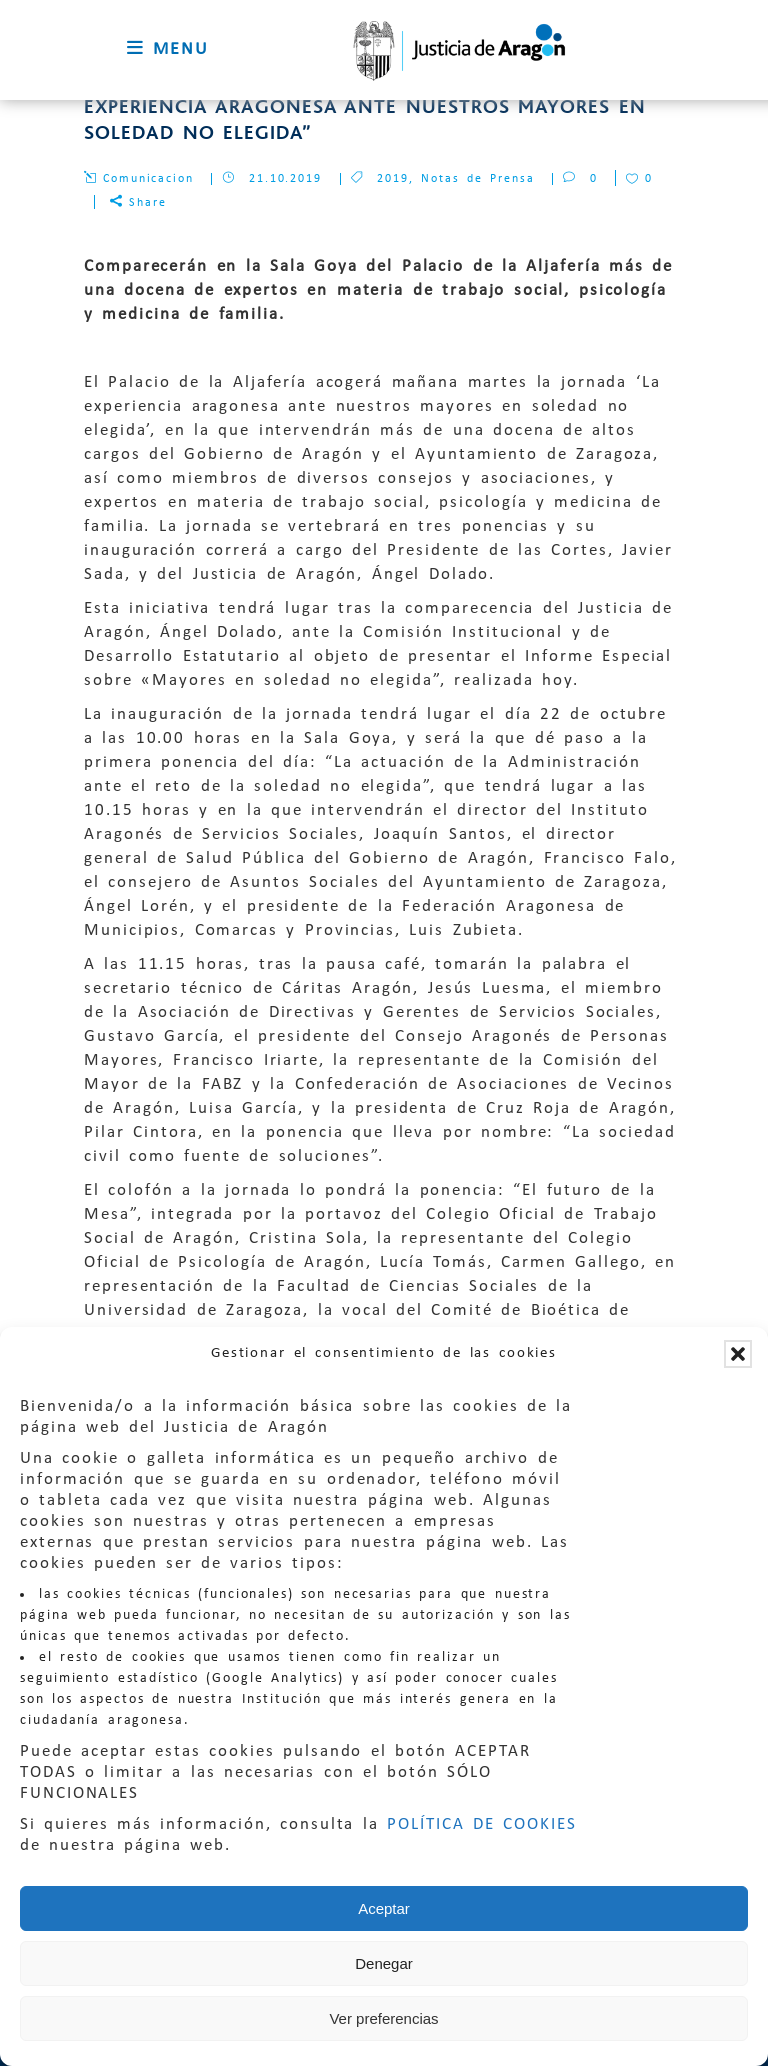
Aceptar (384, 1908)
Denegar (384, 1963)
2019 (393, 179)
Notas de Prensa (478, 179)
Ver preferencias (383, 2018)
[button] (738, 1354)
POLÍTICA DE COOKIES (482, 1824)
